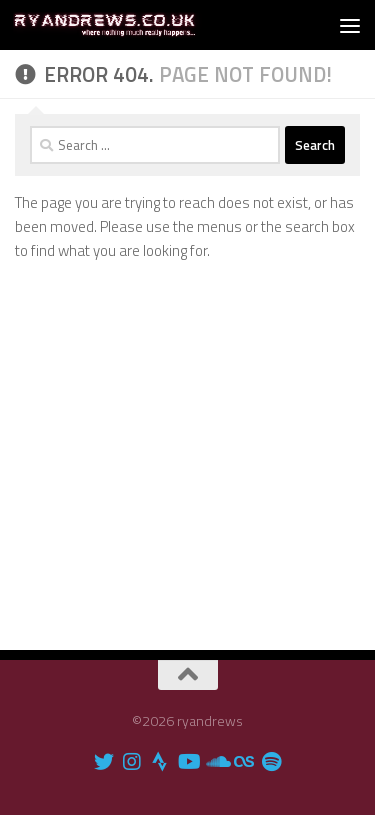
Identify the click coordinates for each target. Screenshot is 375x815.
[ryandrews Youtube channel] (188, 762)
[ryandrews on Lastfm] (244, 762)
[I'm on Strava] (160, 762)
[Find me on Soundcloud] (216, 762)
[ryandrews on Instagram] (132, 762)
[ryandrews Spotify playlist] (272, 762)
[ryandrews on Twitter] (104, 762)
